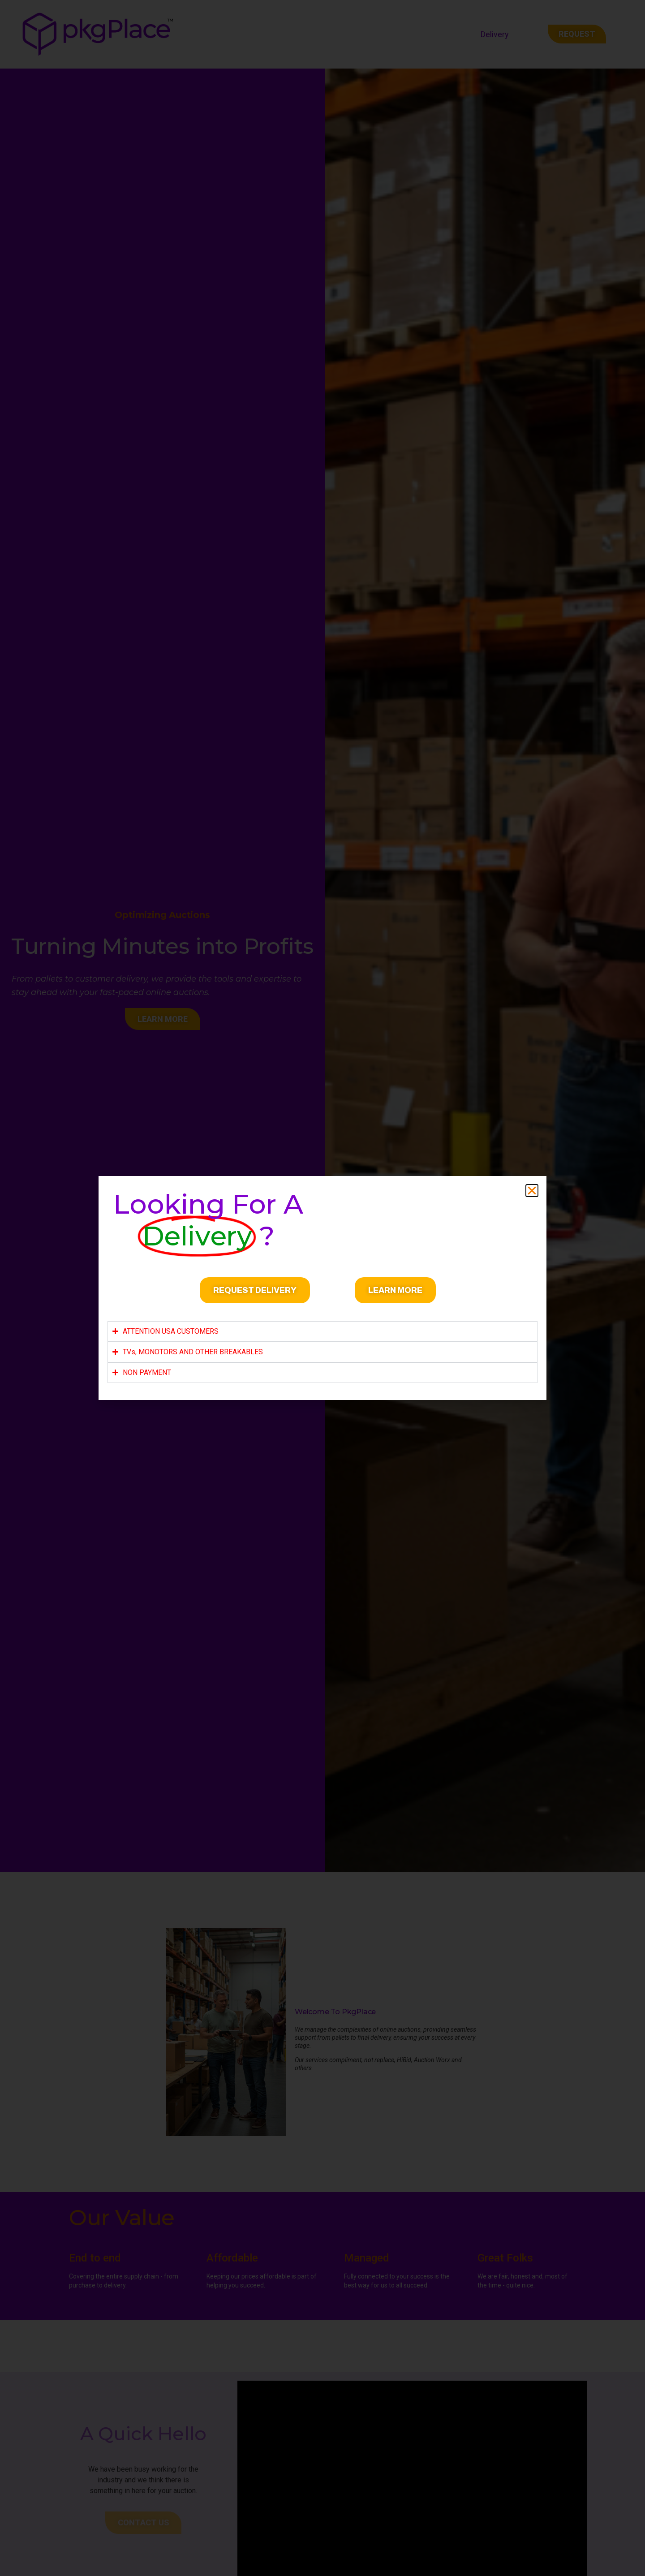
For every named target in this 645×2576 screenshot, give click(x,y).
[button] (532, 1190)
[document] (322, 1288)
